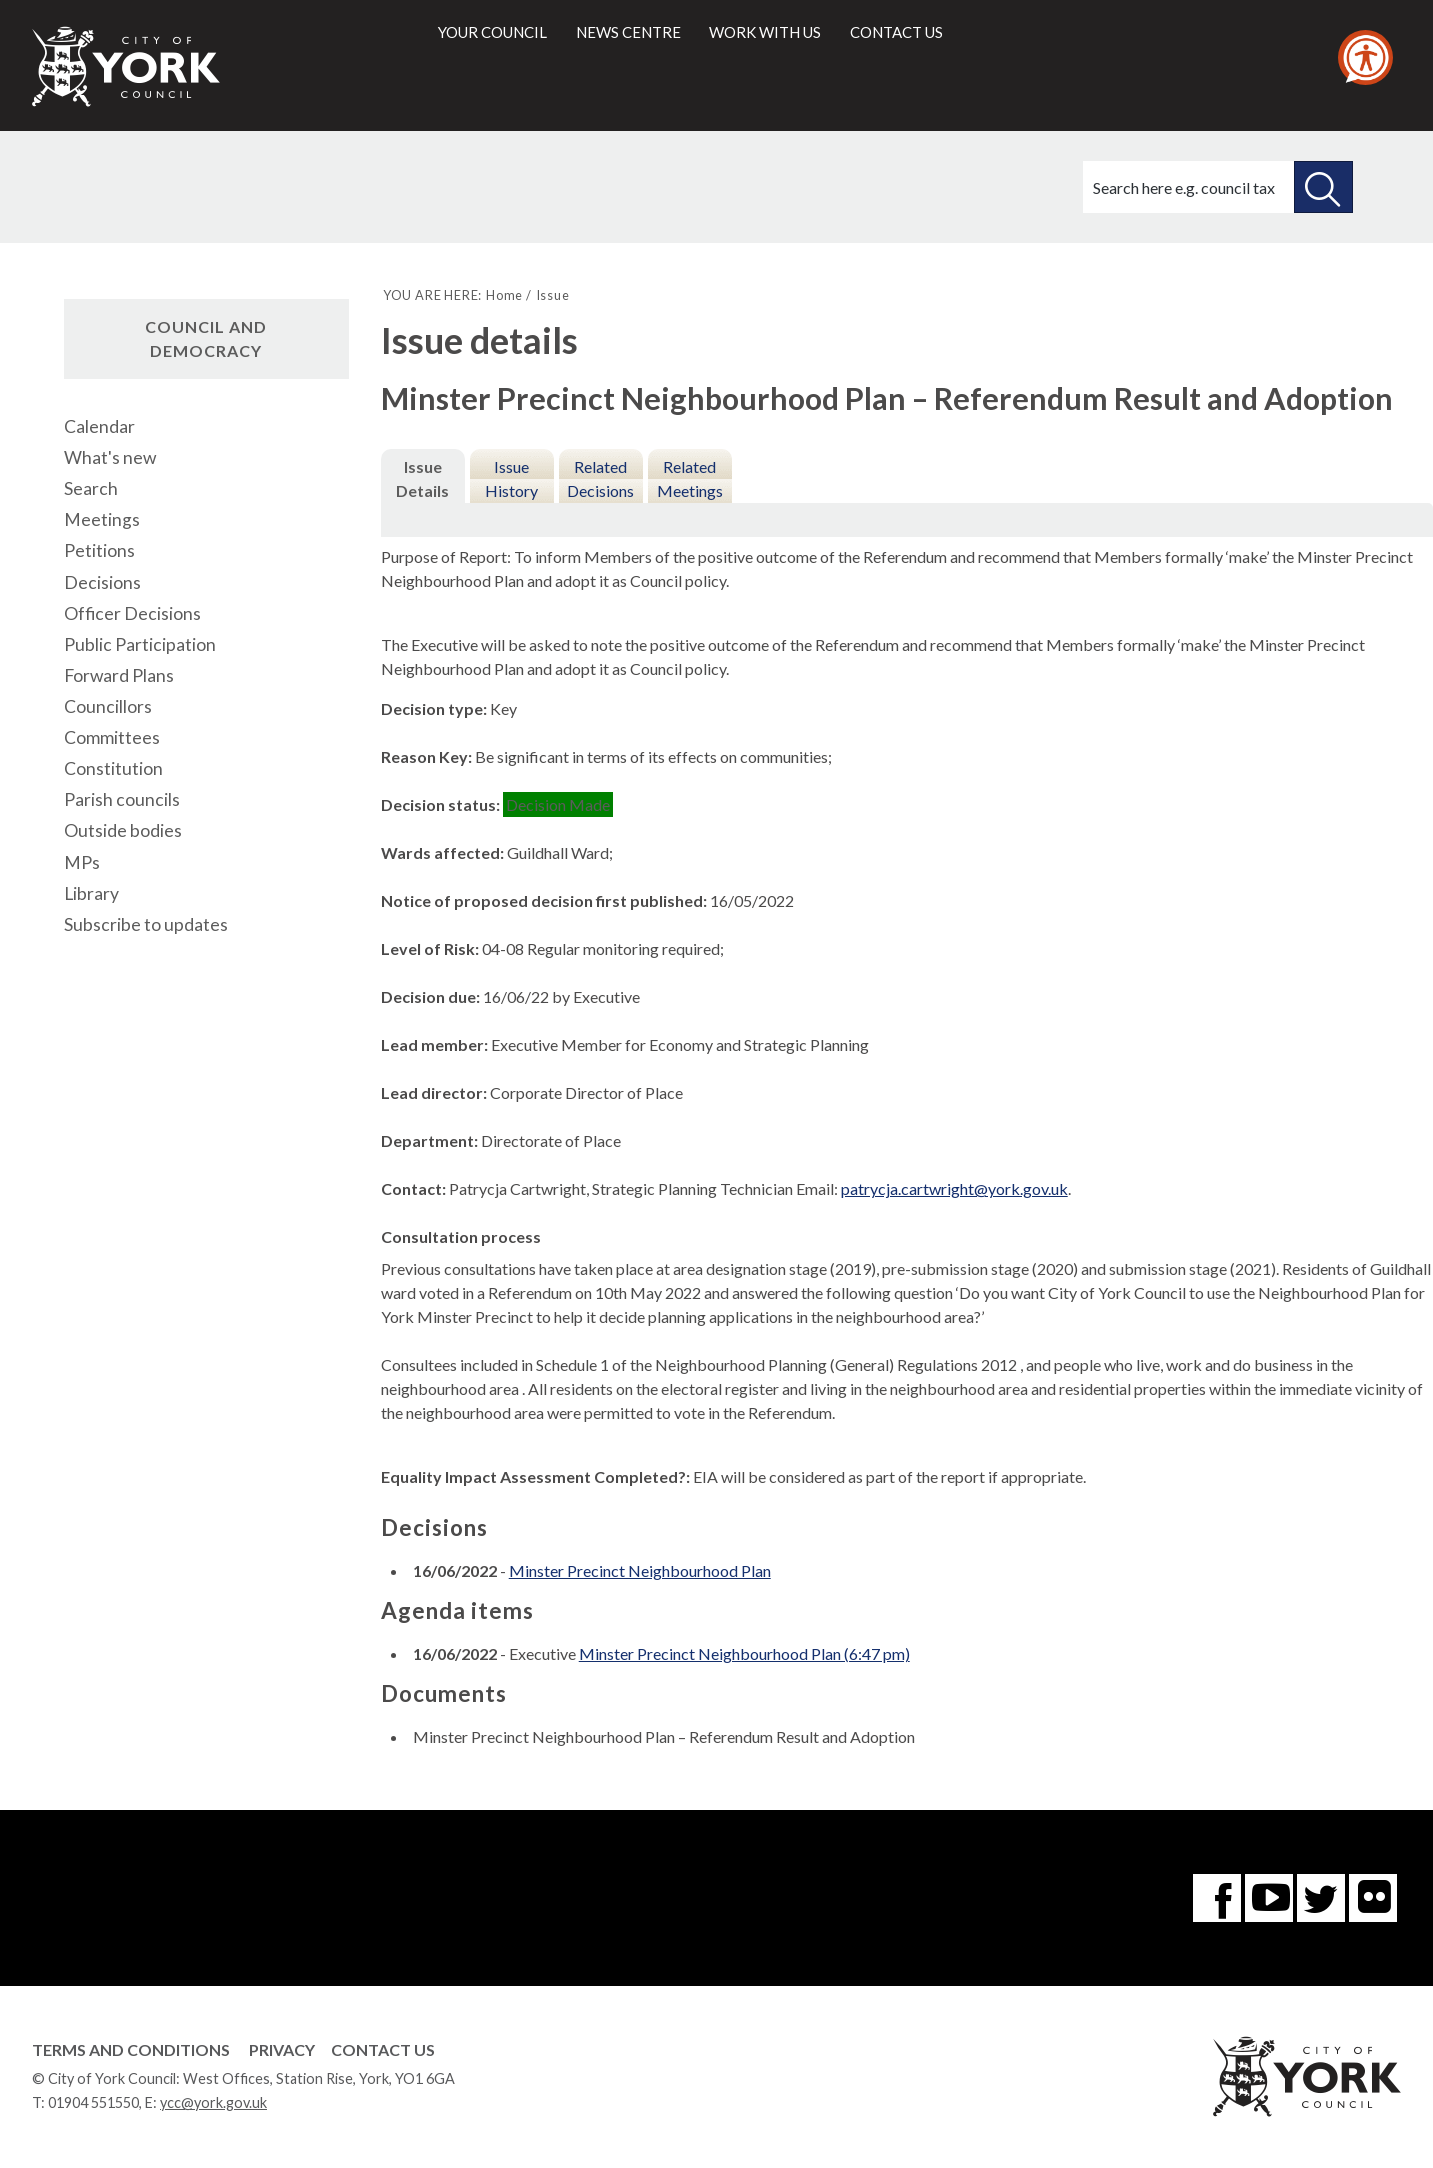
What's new (110, 457)
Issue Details (422, 478)
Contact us (896, 32)
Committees (112, 737)
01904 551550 (93, 2102)
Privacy (282, 2049)
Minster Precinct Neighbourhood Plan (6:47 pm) (744, 1653)
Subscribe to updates (146, 924)
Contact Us (383, 2049)
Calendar (99, 426)
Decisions (102, 582)
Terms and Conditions (131, 2049)
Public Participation (140, 644)
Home (504, 295)
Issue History (511, 478)
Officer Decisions (132, 613)
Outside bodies (123, 830)
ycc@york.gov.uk (213, 2102)
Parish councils (122, 799)
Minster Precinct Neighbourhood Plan (640, 1570)
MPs (82, 862)
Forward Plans (119, 675)
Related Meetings (690, 478)
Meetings (102, 519)
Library (91, 893)
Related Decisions (600, 478)
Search (91, 488)
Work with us (765, 32)
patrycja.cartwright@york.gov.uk (954, 1188)
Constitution (113, 768)
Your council (492, 32)
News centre (628, 32)
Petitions (99, 550)
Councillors (108, 706)
